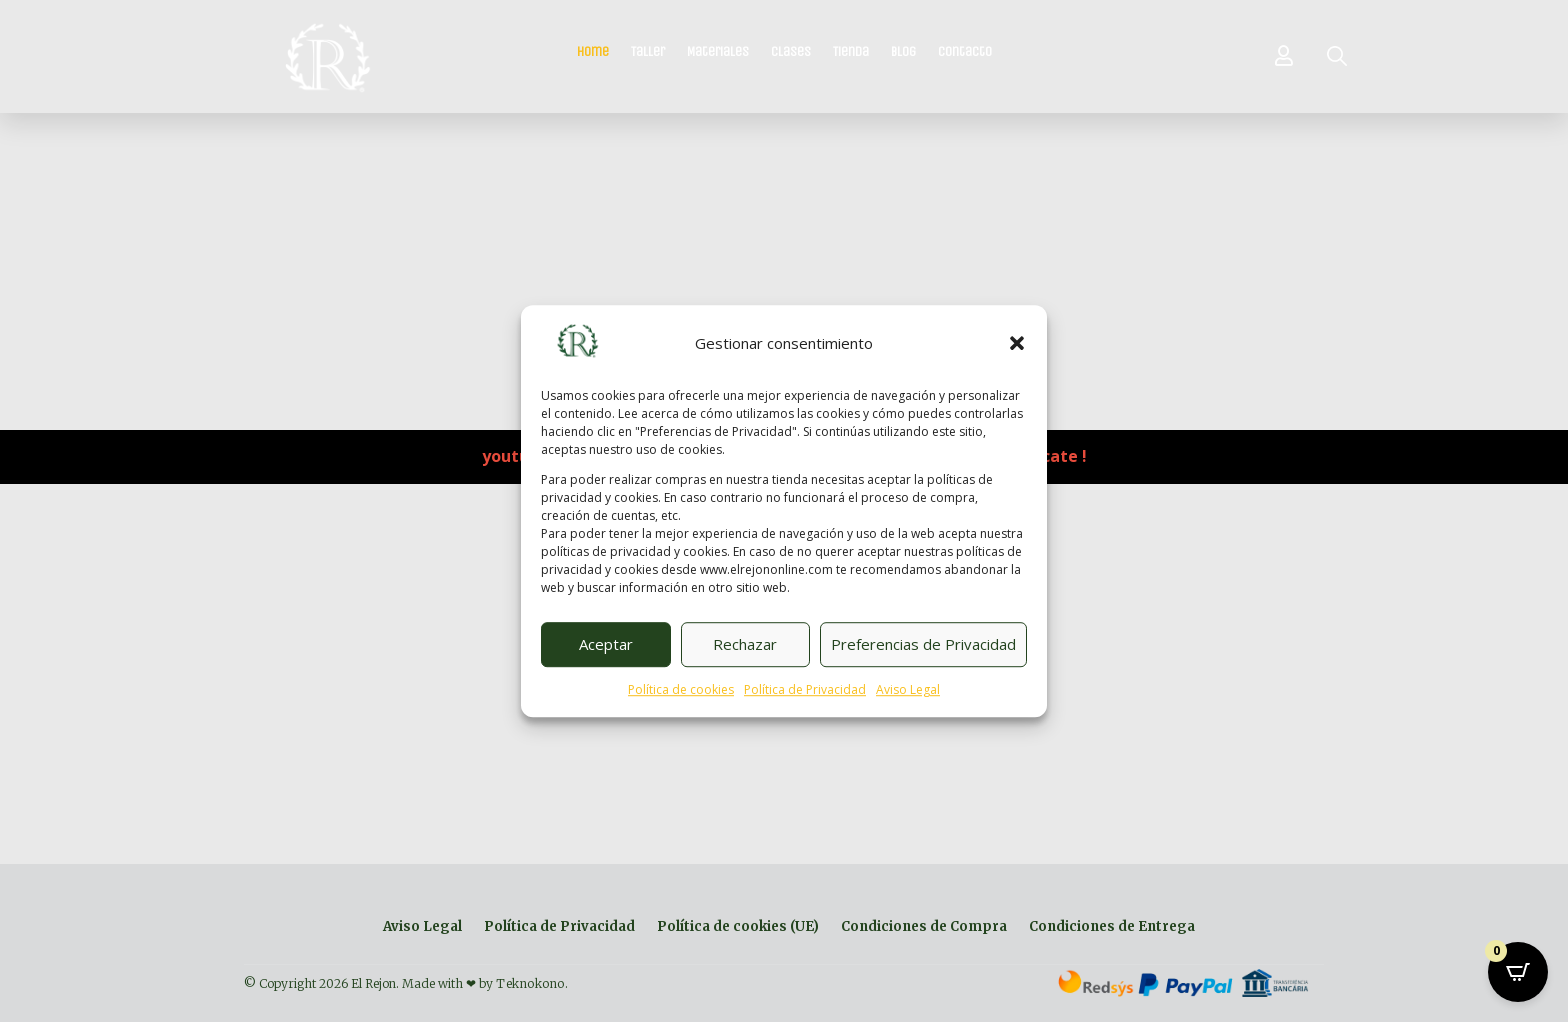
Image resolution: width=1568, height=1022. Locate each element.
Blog (903, 52)
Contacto (965, 52)
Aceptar (606, 645)
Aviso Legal (908, 689)
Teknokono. (532, 983)
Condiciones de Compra (924, 927)
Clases (791, 52)
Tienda (851, 52)
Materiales (718, 52)
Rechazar (745, 645)
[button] (1017, 344)
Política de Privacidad (805, 689)
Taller (648, 52)
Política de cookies (681, 689)
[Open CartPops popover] (1518, 972)
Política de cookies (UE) (738, 927)
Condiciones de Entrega (1112, 927)
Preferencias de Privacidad (923, 645)
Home (593, 52)
